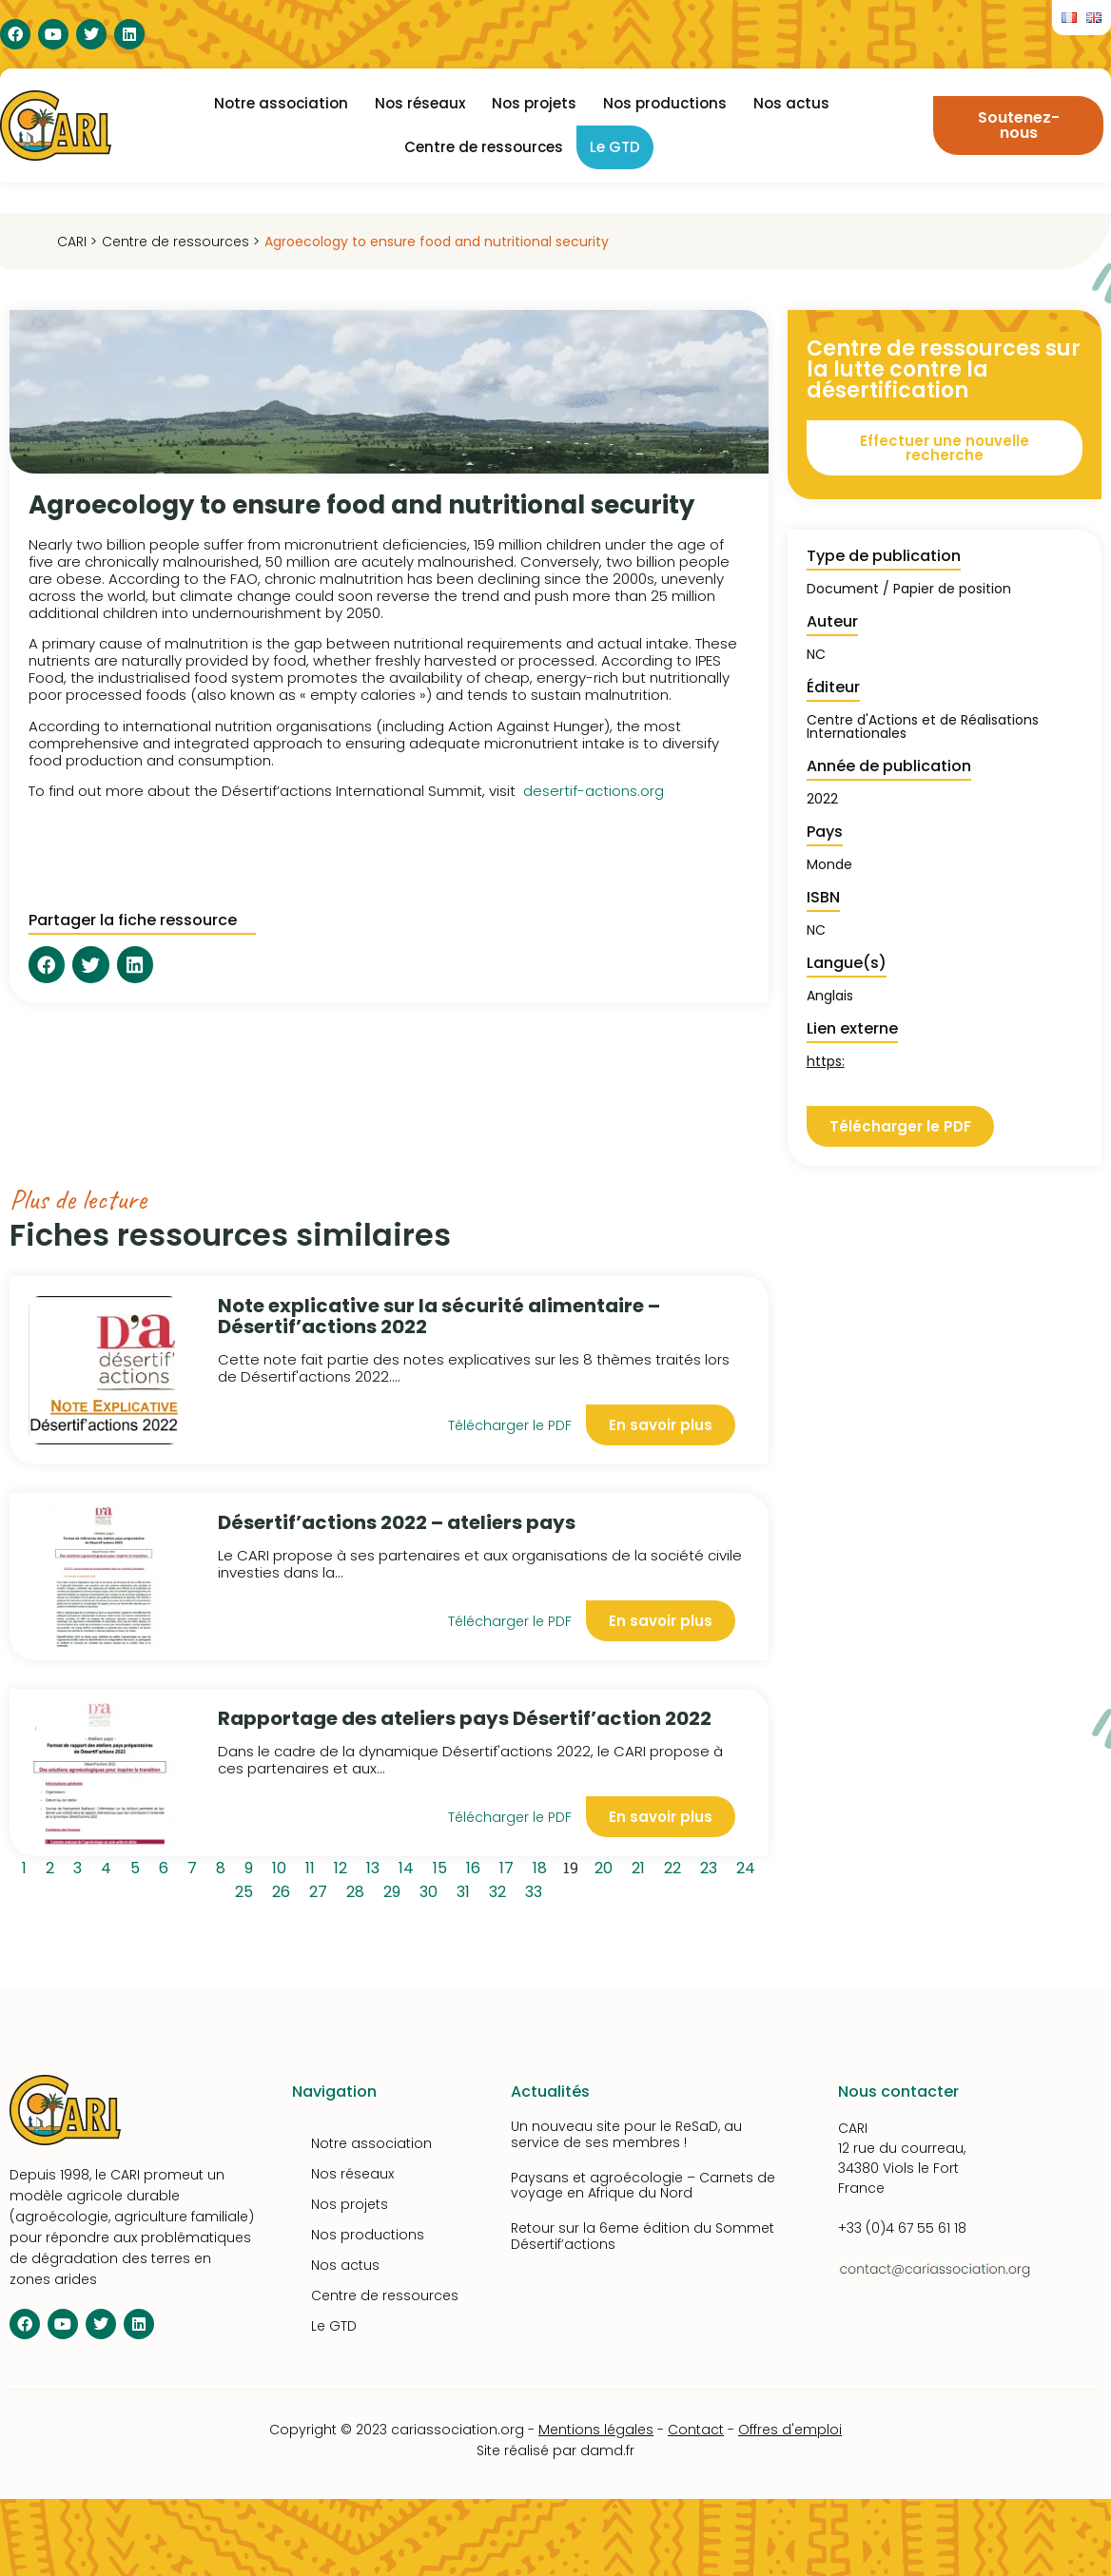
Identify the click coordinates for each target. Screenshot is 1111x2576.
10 (282, 1865)
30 (432, 1889)
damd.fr (607, 2450)
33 (537, 1889)
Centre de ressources (483, 147)
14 (409, 1865)
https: (826, 1061)
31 (467, 1889)
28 (358, 1889)
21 (642, 1865)
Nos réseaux (420, 103)
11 (313, 1865)
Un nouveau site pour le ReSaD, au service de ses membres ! (626, 2134)
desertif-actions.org (593, 791)
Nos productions (665, 103)
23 (712, 1865)
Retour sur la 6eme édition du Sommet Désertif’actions (642, 2236)
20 (607, 1865)
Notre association (281, 103)
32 (501, 1889)
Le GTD (615, 147)
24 (749, 1865)
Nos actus (791, 103)
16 (476, 1865)
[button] (47, 964)
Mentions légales (595, 2429)
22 (676, 1865)
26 (284, 1889)
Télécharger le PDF (510, 1425)
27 (321, 1889)
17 (509, 1865)
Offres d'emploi (790, 2429)
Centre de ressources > (181, 241)
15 (443, 1865)
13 (376, 1865)
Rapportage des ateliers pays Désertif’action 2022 (464, 1718)
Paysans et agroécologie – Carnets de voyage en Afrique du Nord (643, 2185)
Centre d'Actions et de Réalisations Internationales (923, 726)
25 (247, 1889)
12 (344, 1865)
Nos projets (534, 103)
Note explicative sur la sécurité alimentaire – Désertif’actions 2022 (439, 1316)
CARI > (77, 241)
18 (543, 1865)
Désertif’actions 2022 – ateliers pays (396, 1522)
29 (395, 1889)
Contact (696, 2429)
